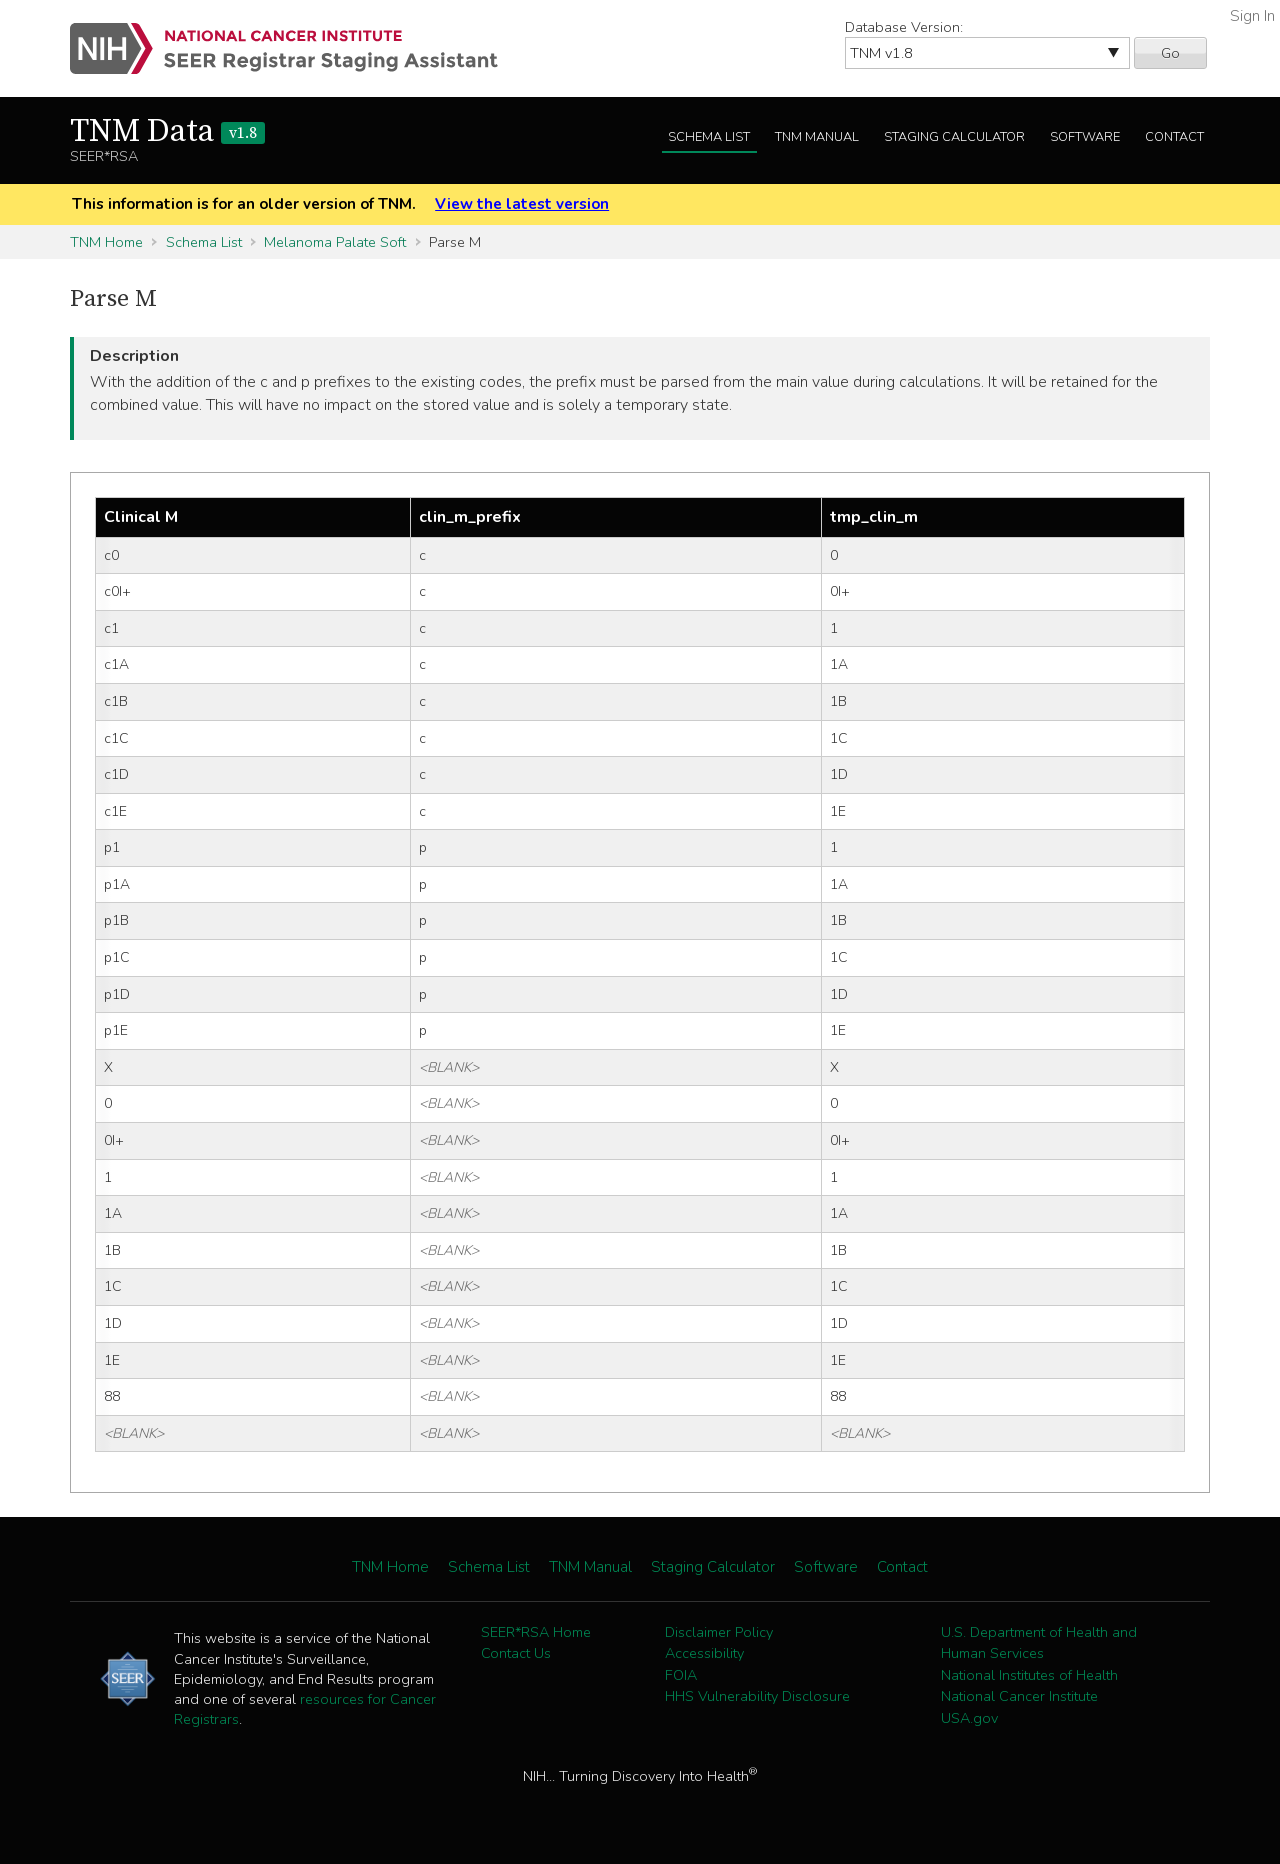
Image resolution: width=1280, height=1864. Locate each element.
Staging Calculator (954, 137)
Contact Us (516, 1653)
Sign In (1252, 16)
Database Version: (904, 27)
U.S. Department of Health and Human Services (1039, 1643)
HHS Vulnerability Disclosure (757, 1696)
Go (1170, 53)
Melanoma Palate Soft (335, 242)
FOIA (681, 1675)
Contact (1174, 137)
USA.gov (969, 1718)
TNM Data (167, 132)
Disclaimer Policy (719, 1632)
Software (1085, 137)
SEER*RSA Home (536, 1632)
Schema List (709, 137)
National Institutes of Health (1029, 1675)
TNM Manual (817, 137)
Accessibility (704, 1653)
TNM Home (106, 242)
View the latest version (522, 204)
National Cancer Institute (1019, 1696)
